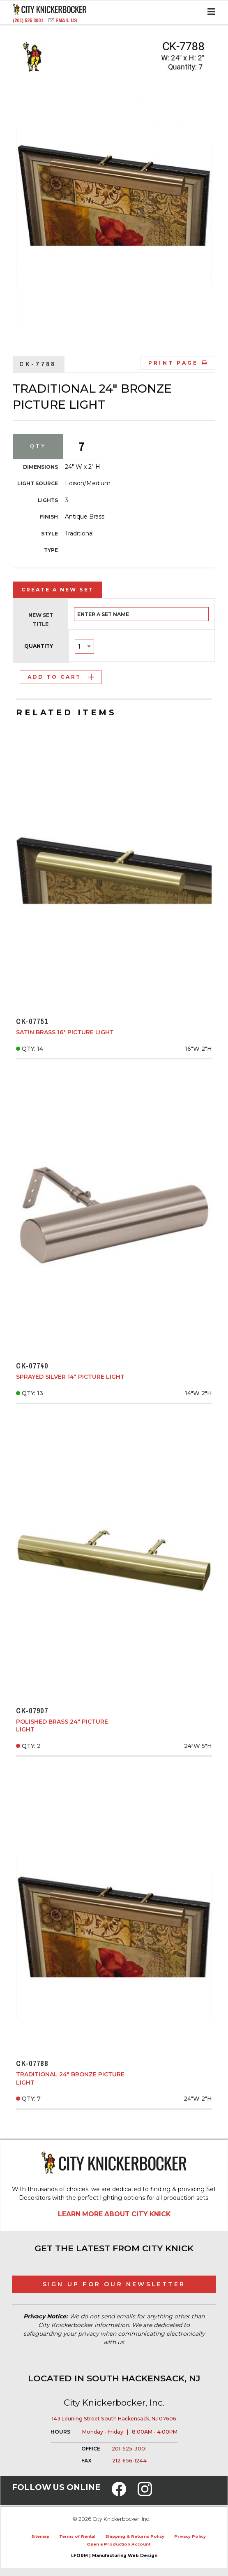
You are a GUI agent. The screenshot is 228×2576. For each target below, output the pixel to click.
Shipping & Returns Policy (134, 2536)
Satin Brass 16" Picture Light (65, 1032)
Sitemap (40, 2536)
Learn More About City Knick (114, 2214)
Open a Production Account (118, 2544)
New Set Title (40, 619)
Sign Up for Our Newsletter (114, 2284)
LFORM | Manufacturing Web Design (114, 2555)
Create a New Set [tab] (57, 589)
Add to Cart (61, 677)
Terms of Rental (77, 2536)
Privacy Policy (190, 2536)
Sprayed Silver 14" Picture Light (70, 1376)
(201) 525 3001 (28, 20)
